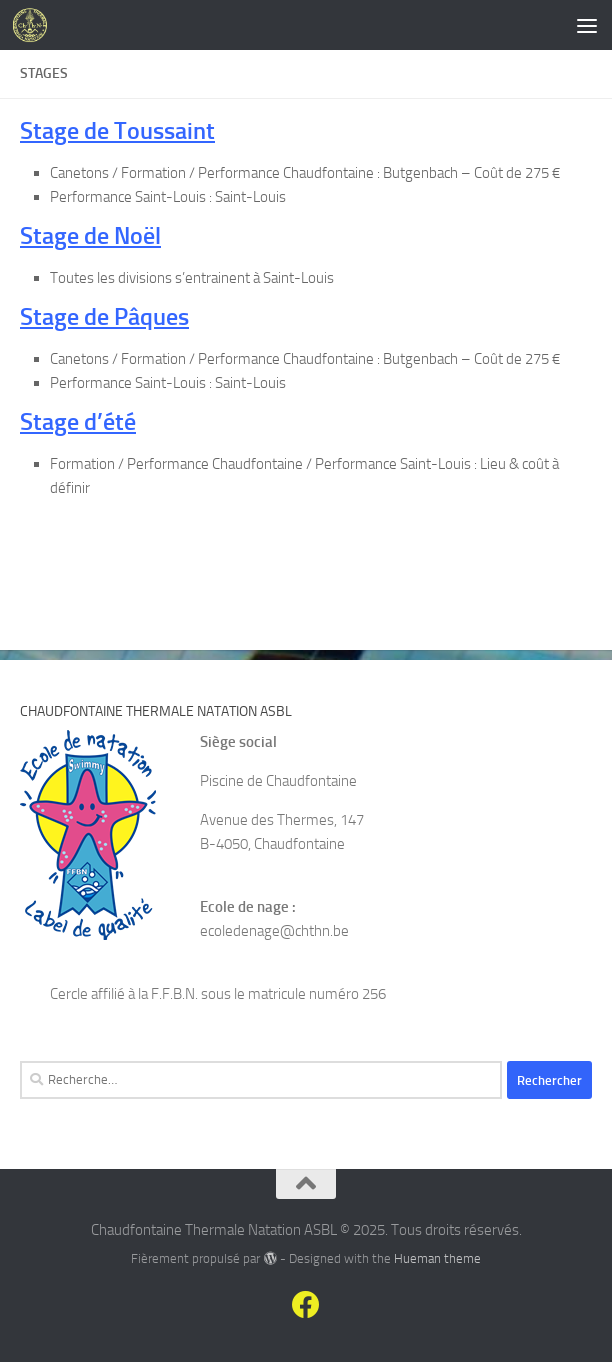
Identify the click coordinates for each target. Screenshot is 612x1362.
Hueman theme (437, 1258)
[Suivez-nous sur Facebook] (306, 1305)
